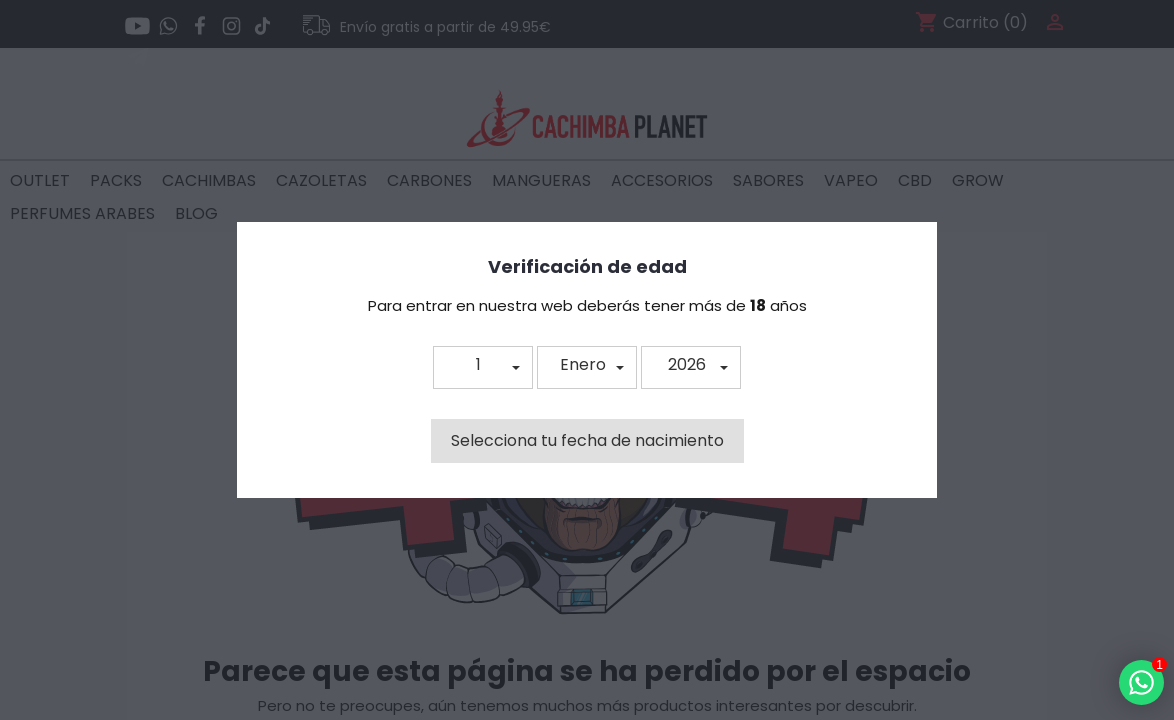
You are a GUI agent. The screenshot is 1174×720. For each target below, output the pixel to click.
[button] (483, 367)
